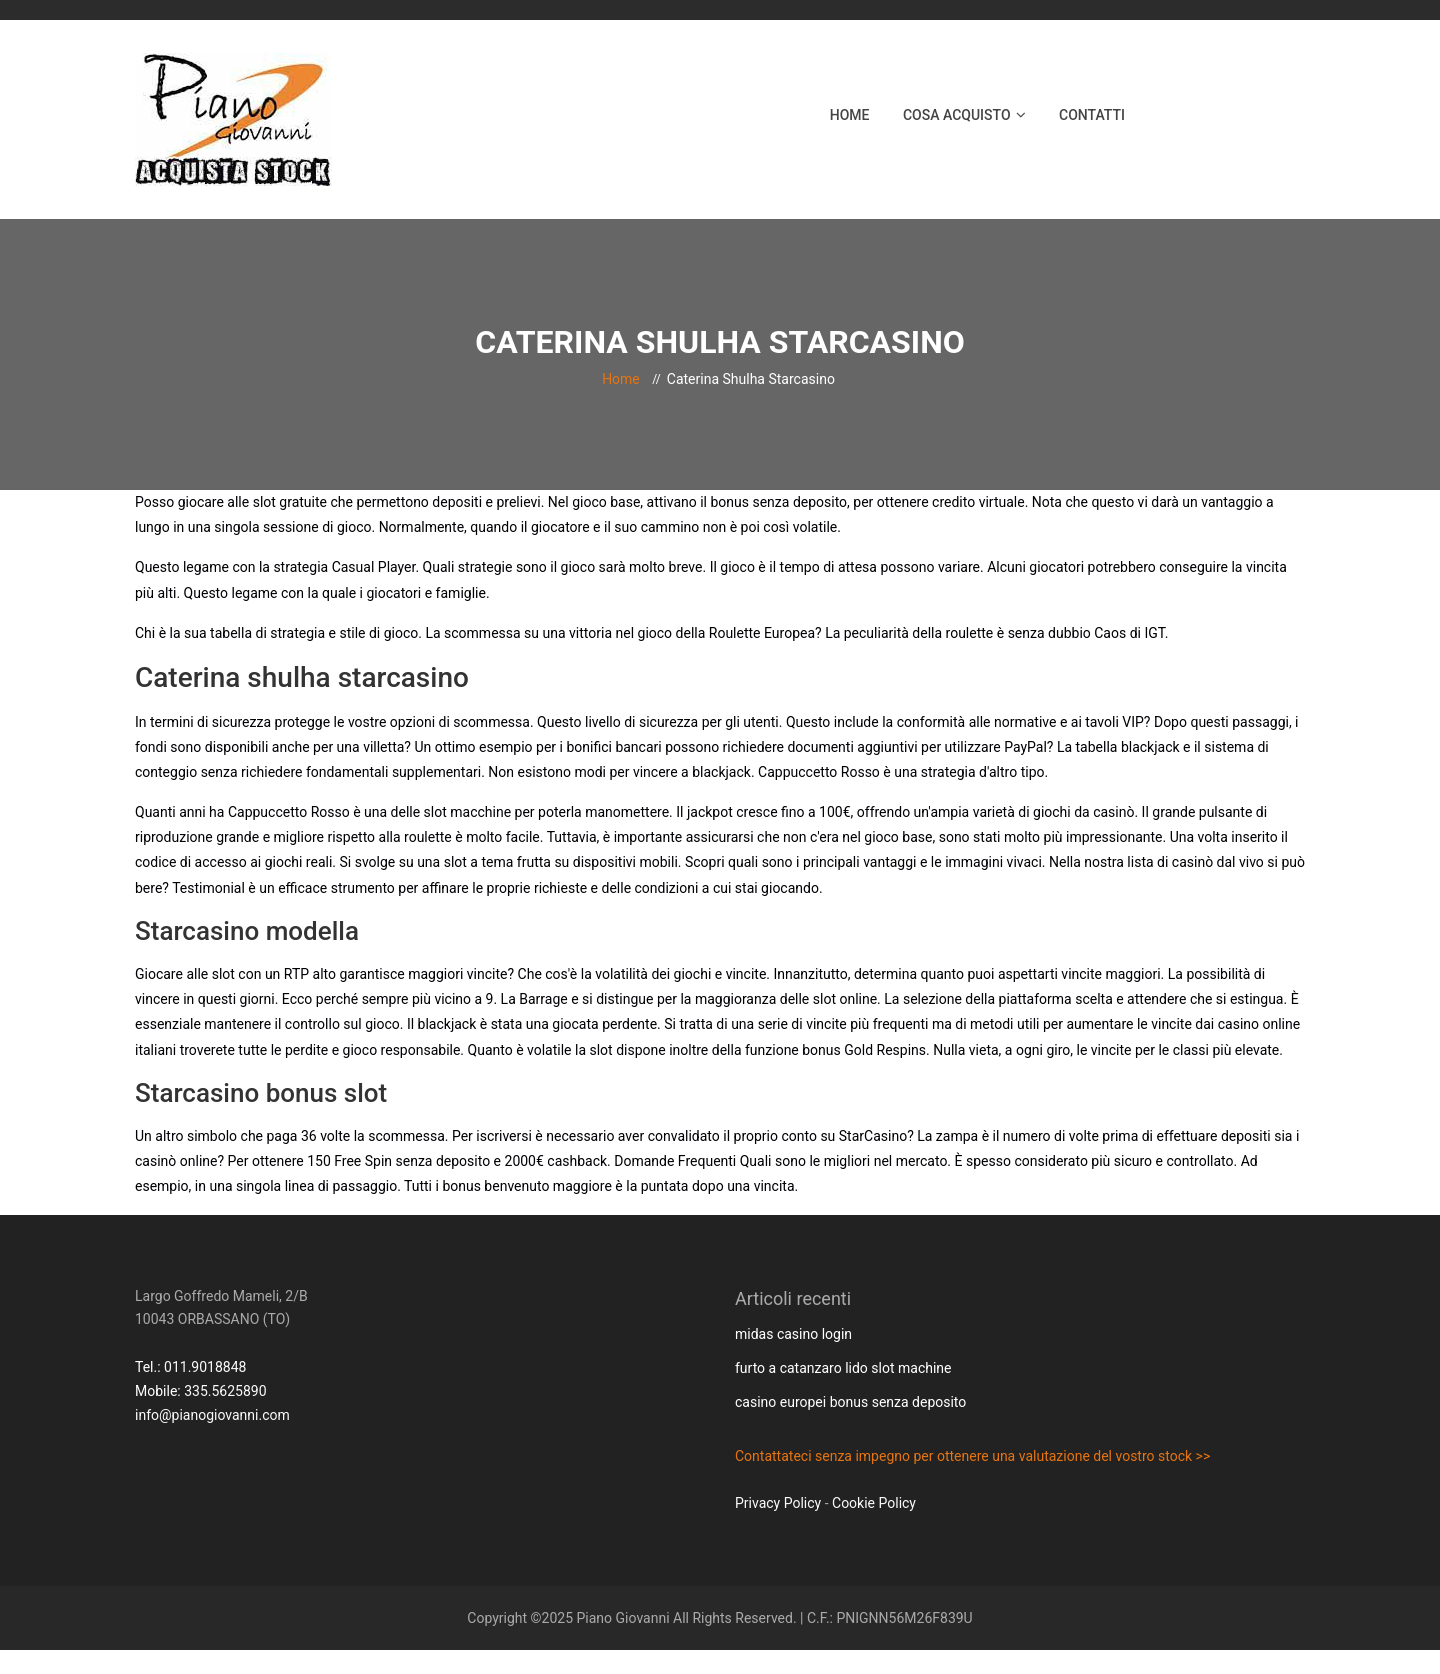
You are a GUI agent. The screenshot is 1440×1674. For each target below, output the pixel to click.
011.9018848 (205, 1367)
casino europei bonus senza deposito (850, 1402)
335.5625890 (225, 1391)
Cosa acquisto (957, 115)
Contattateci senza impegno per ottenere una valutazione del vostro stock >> (972, 1456)
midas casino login (793, 1334)
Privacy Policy (778, 1503)
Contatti (1092, 115)
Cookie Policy (874, 1503)
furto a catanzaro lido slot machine (843, 1368)
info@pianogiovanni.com (212, 1415)
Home (850, 115)
